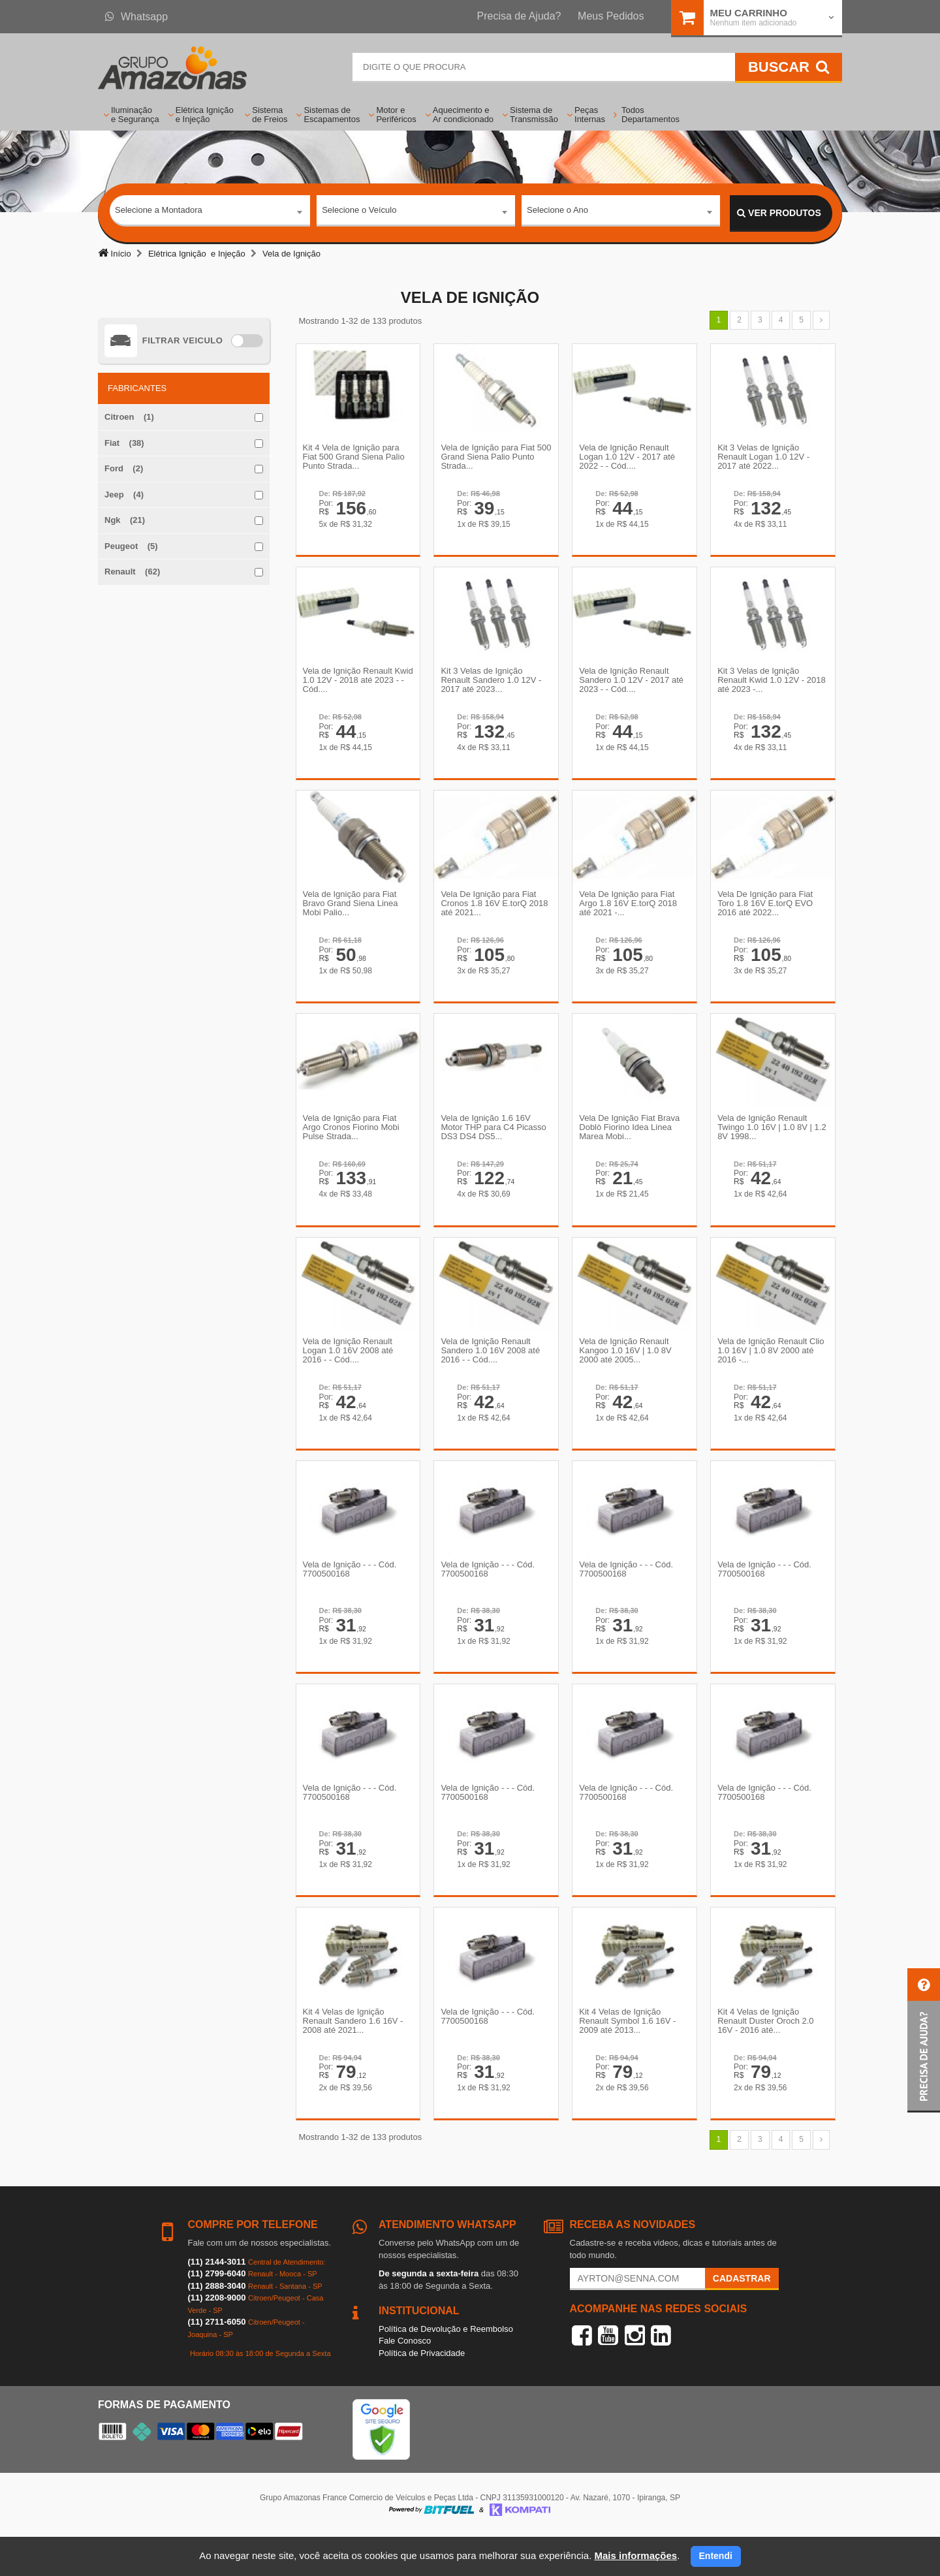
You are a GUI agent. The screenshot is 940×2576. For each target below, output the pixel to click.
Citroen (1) (129, 417)
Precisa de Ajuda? (519, 16)
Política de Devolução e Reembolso (446, 2369)
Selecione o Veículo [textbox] (359, 212)
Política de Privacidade (422, 2393)
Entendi (715, 2556)
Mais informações (635, 2555)
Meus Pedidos (611, 16)
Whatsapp (136, 16)
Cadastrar (742, 2319)
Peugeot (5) (131, 546)
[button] (923, 2040)
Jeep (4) (124, 494)
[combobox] (210, 213)
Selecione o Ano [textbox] (557, 212)
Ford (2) (123, 468)
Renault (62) (132, 571)
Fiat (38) (124, 443)
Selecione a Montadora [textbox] (158, 212)
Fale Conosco (405, 2382)
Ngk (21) (124, 520)
